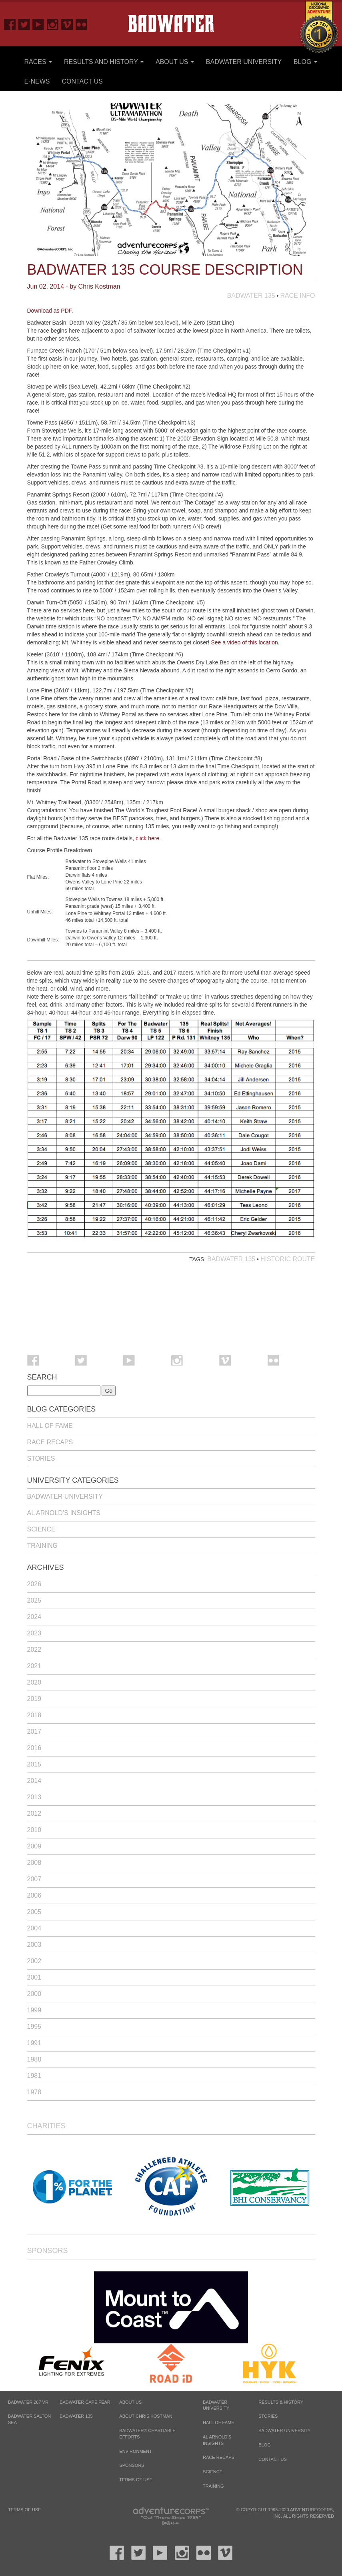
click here (147, 838)
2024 (34, 1616)
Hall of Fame (50, 1425)
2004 (34, 1928)
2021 (34, 1666)
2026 (34, 1584)
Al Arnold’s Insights (63, 1512)
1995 (34, 2026)
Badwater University (244, 61)
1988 (34, 2059)
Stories (41, 1458)
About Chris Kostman (145, 2416)
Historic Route (287, 1259)
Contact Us (82, 81)
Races (38, 61)
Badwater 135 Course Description (165, 269)
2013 (34, 1797)
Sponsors (47, 2251)
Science (41, 1529)
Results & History (280, 2402)
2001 (34, 1977)
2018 (34, 1715)
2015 (34, 1764)
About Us (175, 61)
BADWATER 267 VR (28, 2402)
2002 (34, 1961)
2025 (34, 1600)
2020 (34, 1682)
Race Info (297, 295)
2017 (34, 1731)
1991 (34, 2043)
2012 (34, 1813)
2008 (34, 1862)
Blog (305, 61)
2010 (34, 1829)
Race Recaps (50, 1442)
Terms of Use (135, 2479)
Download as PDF (49, 310)
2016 (34, 1748)
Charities (46, 2126)
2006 (34, 1895)
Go (108, 1391)
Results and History (104, 61)
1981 (34, 2075)
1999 (34, 2010)
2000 (34, 1993)
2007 (34, 1879)
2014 (34, 1780)
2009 (34, 1846)
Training (42, 1545)
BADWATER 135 (76, 2416)
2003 (34, 1944)
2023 (34, 1633)
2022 (34, 1649)
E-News (37, 81)
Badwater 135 (251, 295)
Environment (135, 2451)
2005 (34, 1911)
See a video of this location (244, 642)
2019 (34, 1698)
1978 (34, 2092)
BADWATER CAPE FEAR (85, 2402)
